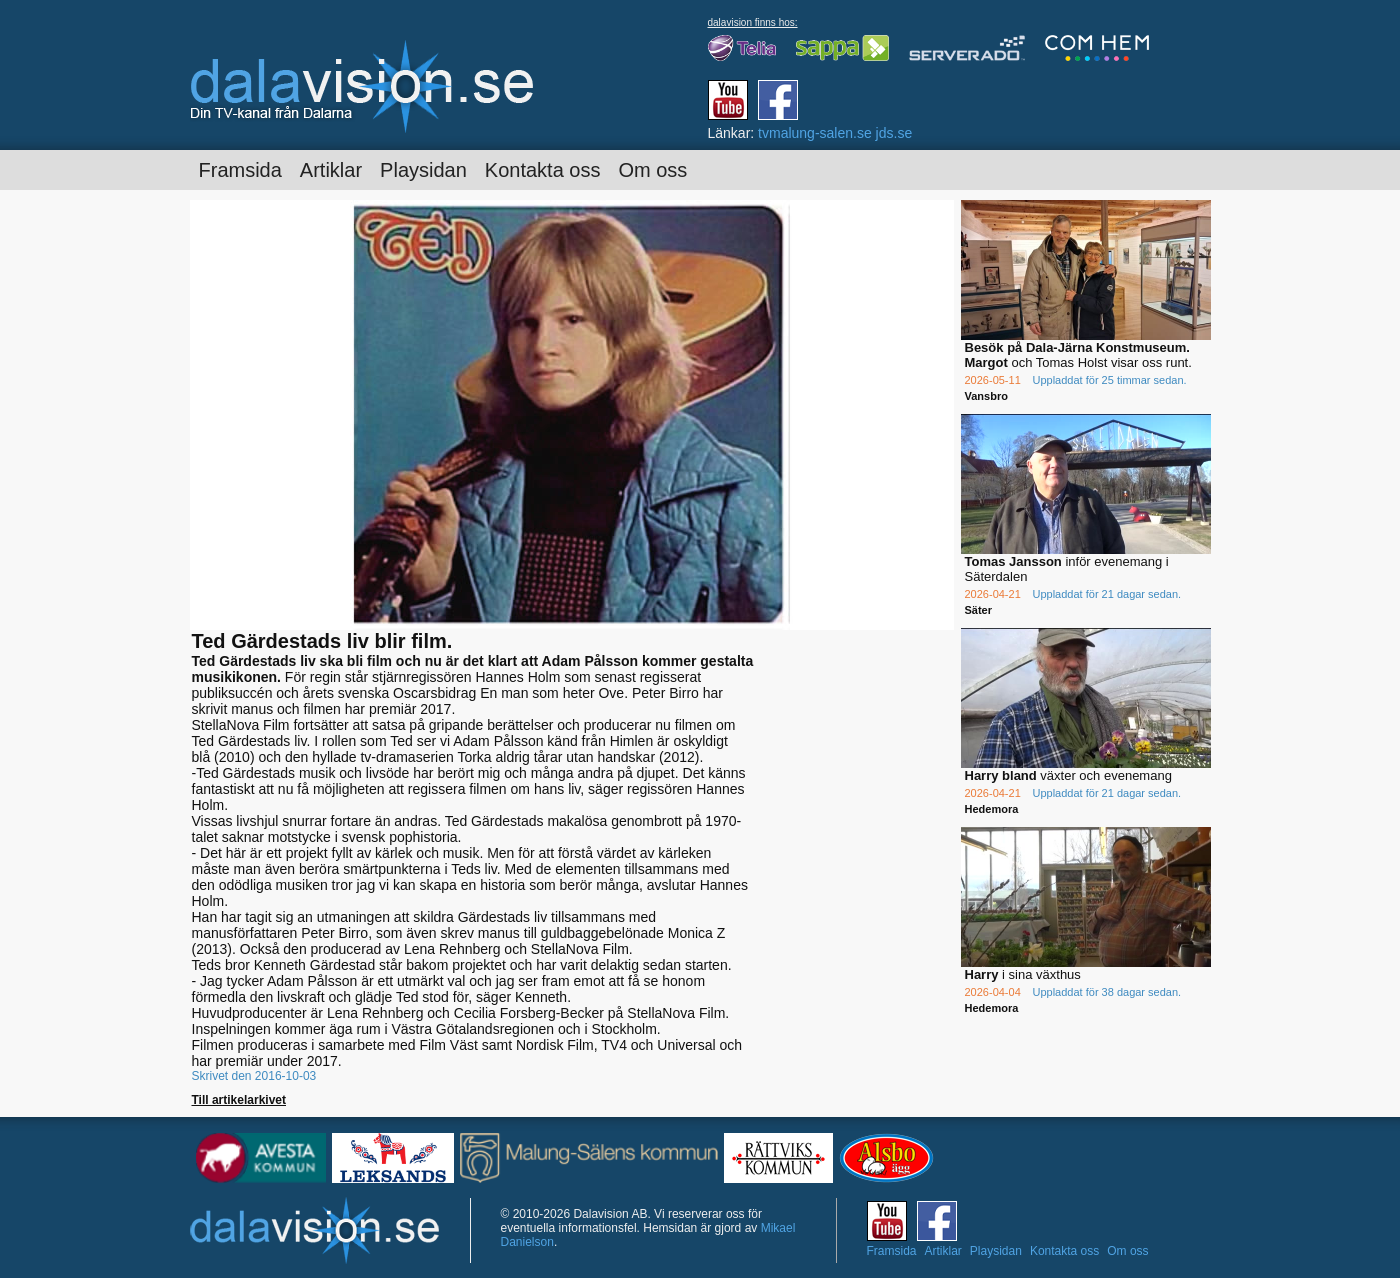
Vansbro (986, 396)
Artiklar (331, 170)
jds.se (894, 133)
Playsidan (423, 170)
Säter (979, 610)
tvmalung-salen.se (815, 133)
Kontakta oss (543, 170)
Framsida (240, 170)
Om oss (652, 170)
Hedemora (992, 809)
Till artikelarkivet (239, 1100)
